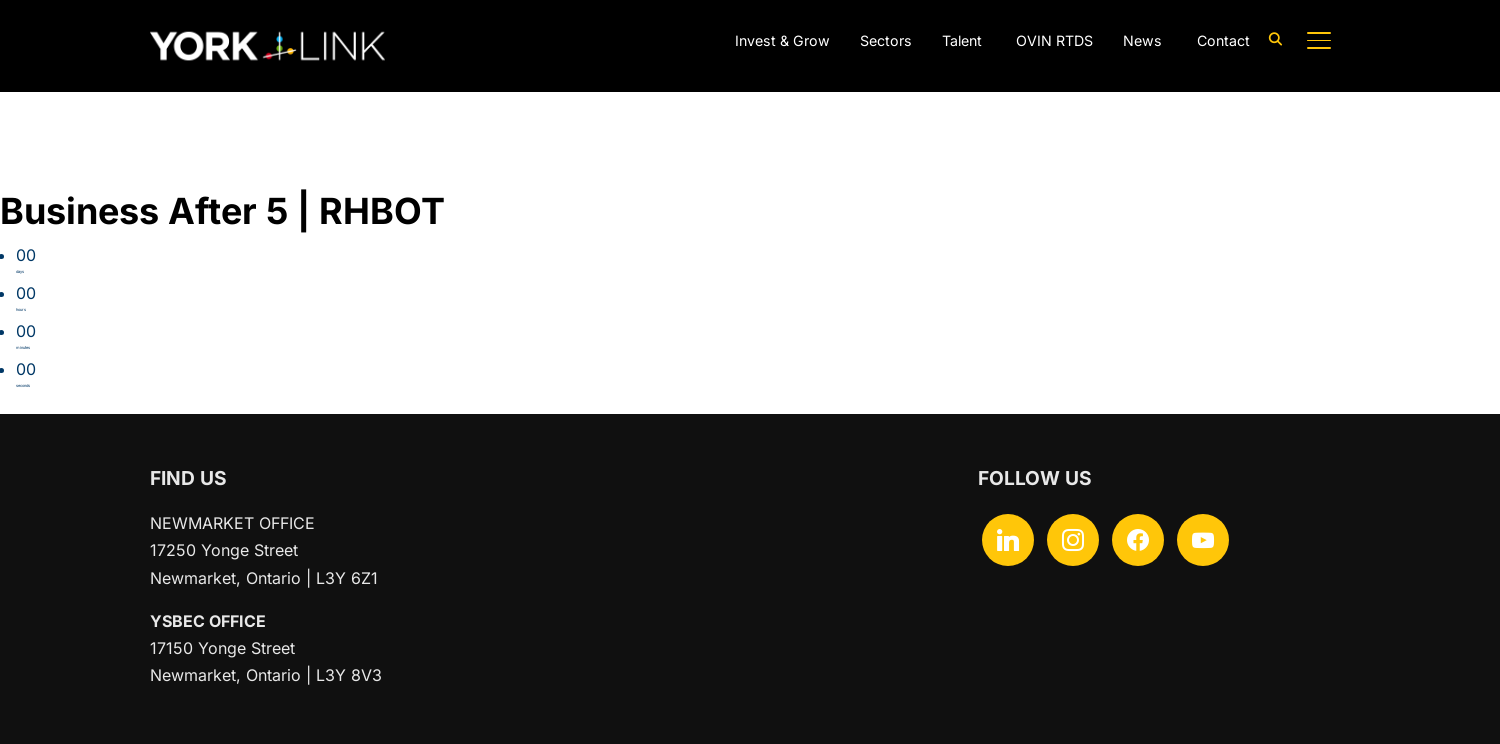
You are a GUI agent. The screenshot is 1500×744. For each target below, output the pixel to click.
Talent (949, 41)
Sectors (868, 41)
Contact (1220, 41)
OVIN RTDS (1044, 41)
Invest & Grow (757, 41)
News (1138, 41)
